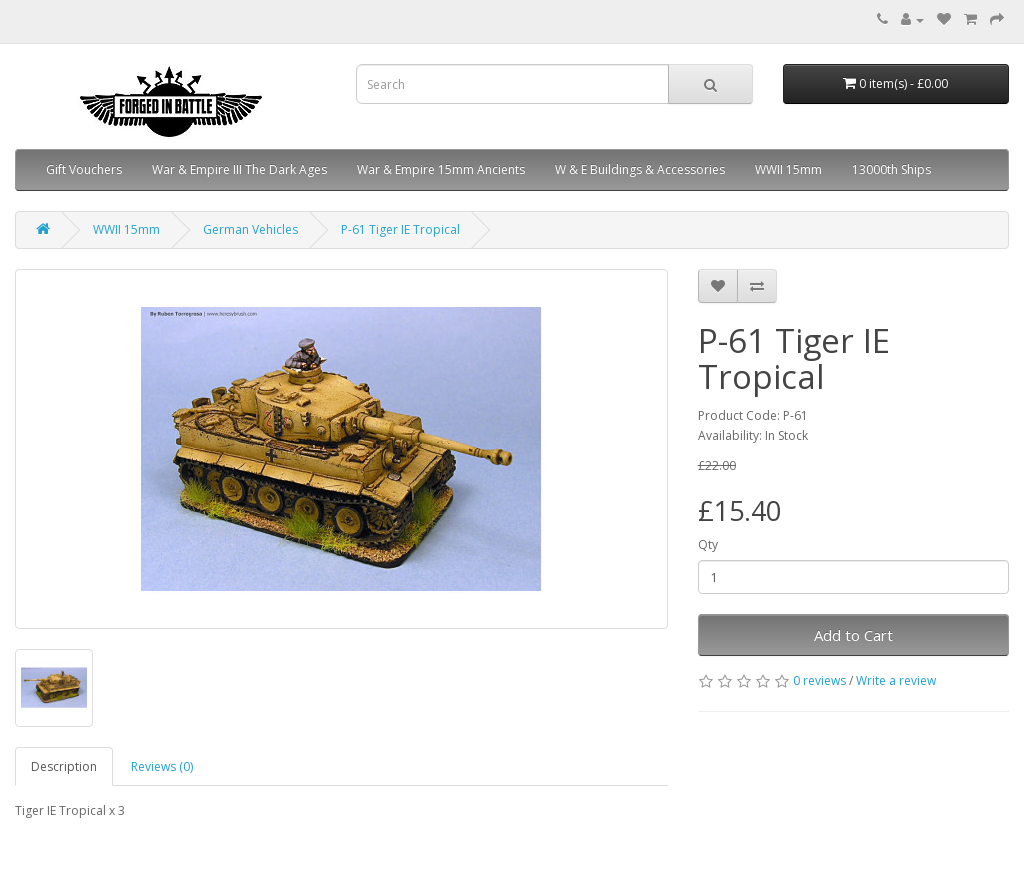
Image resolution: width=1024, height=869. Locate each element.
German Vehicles (250, 229)
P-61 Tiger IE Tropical (400, 229)
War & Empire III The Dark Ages (239, 169)
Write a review (896, 680)
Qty (708, 544)
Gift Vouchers (84, 169)
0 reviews (819, 680)
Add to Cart (853, 635)
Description (64, 766)
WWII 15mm (788, 169)
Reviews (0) (162, 766)
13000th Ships (891, 169)
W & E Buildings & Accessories (640, 169)
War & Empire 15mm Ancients (441, 169)
